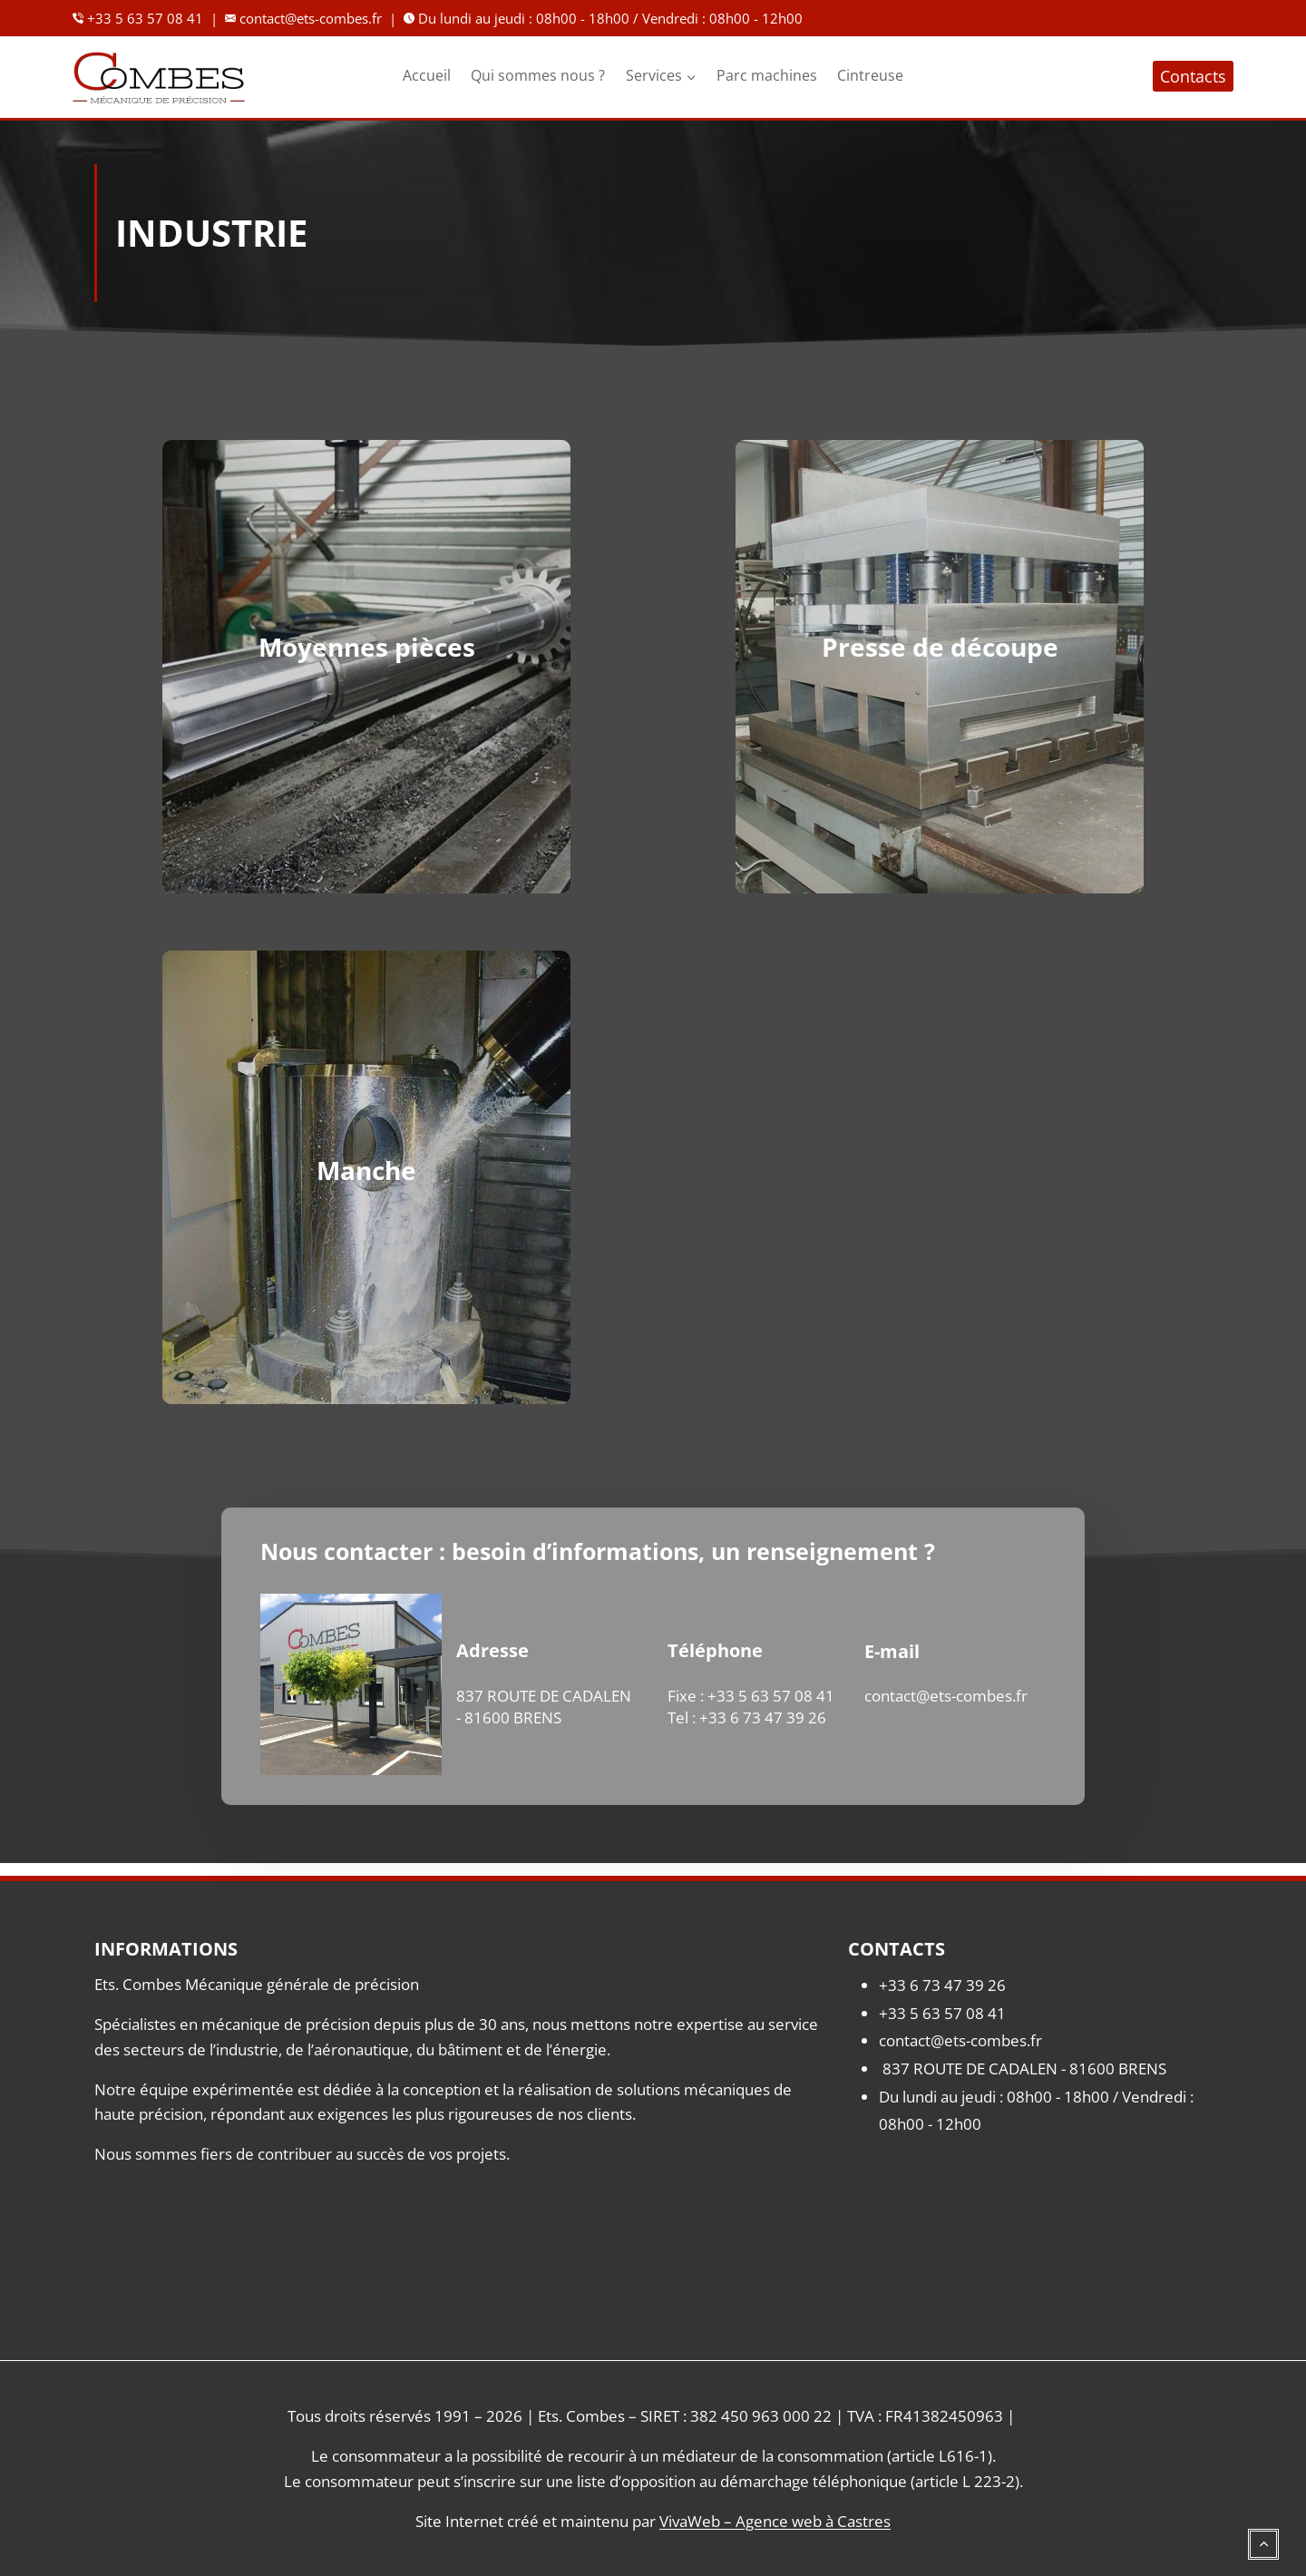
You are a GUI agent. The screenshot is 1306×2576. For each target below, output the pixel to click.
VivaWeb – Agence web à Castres (775, 2521)
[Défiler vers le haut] (1263, 2533)
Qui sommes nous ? (538, 75)
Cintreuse (870, 75)
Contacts (1193, 76)
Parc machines (766, 75)
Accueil (427, 75)
